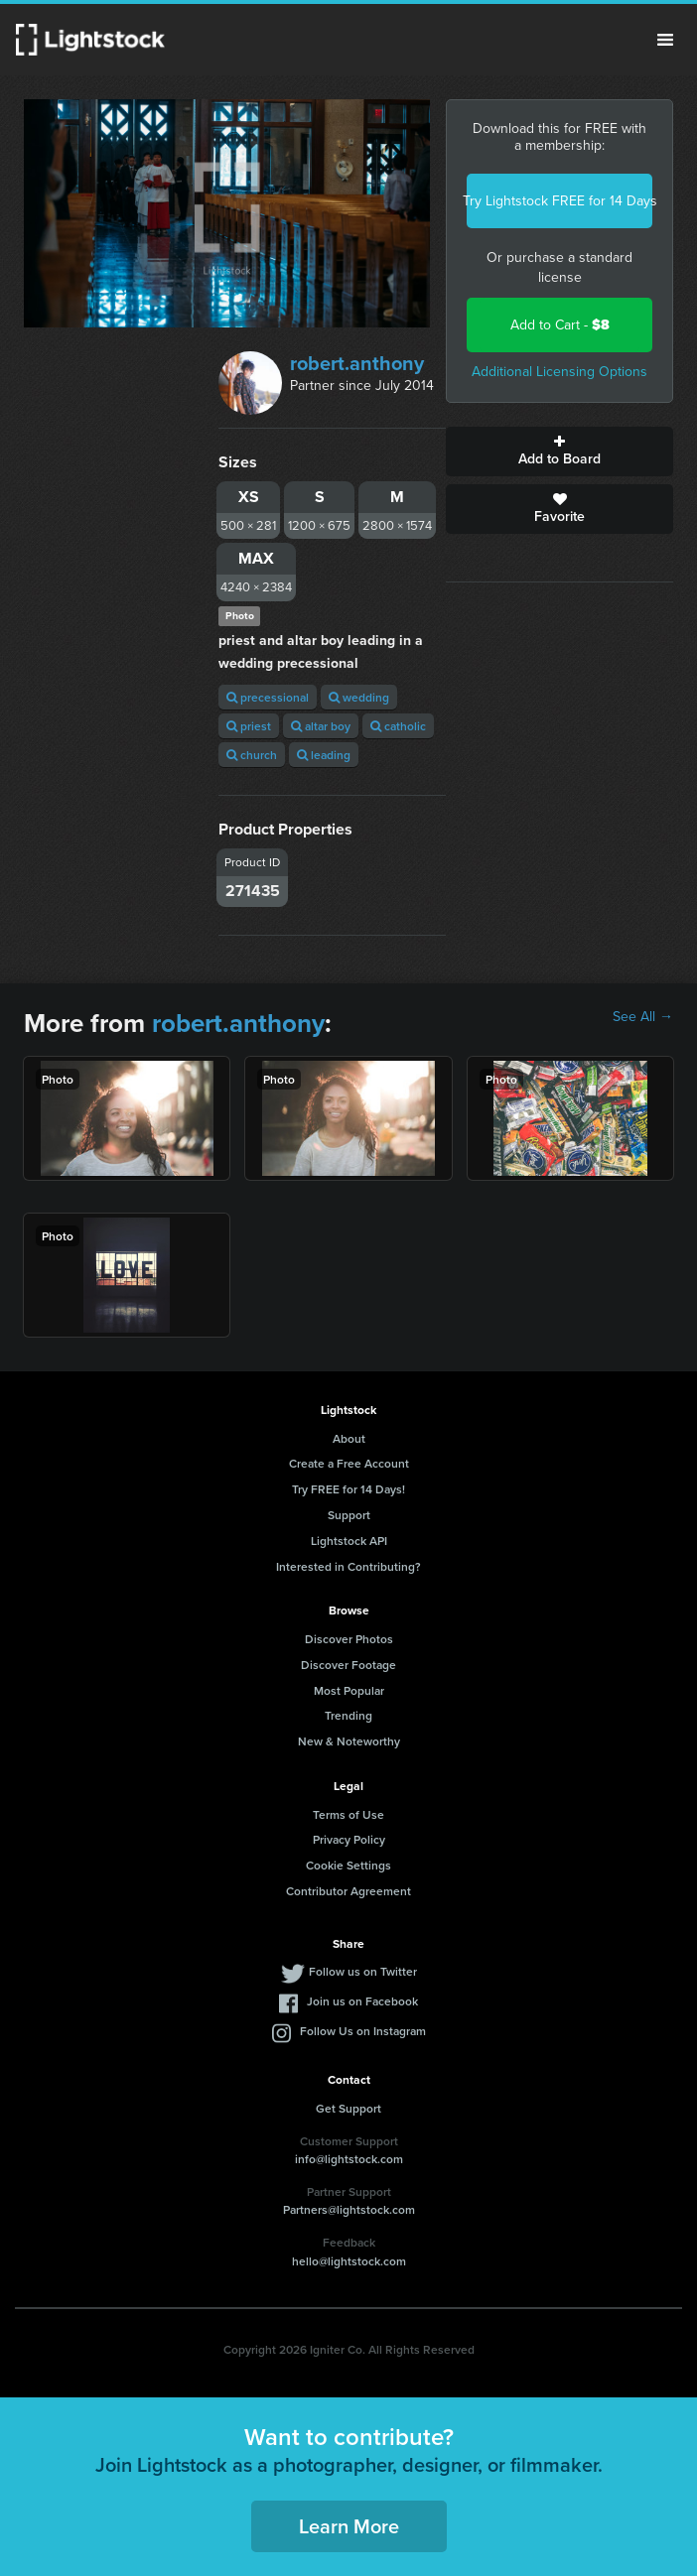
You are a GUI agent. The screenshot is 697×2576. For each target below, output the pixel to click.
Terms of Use (348, 1814)
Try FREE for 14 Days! (348, 1489)
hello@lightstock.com (349, 2261)
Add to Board (559, 451)
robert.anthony (357, 363)
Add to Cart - (560, 325)
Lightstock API (349, 1540)
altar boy (320, 725)
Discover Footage (348, 1664)
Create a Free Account (349, 1463)
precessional (267, 697)
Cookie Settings (348, 1865)
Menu (665, 40)
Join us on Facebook (362, 2001)
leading (323, 754)
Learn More (349, 2526)
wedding (359, 697)
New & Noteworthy (349, 1741)
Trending (348, 1715)
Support (349, 1514)
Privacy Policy (349, 1839)
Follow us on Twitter (363, 1971)
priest (248, 725)
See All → (643, 1017)
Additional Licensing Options (559, 371)
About (349, 1438)
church (251, 754)
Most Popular (349, 1690)
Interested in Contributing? (348, 1566)
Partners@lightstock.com (349, 2209)
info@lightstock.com (349, 2158)
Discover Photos (349, 1638)
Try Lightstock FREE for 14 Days (559, 201)
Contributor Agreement (348, 1890)
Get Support (348, 2108)
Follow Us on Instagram (363, 2030)
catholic (398, 725)
